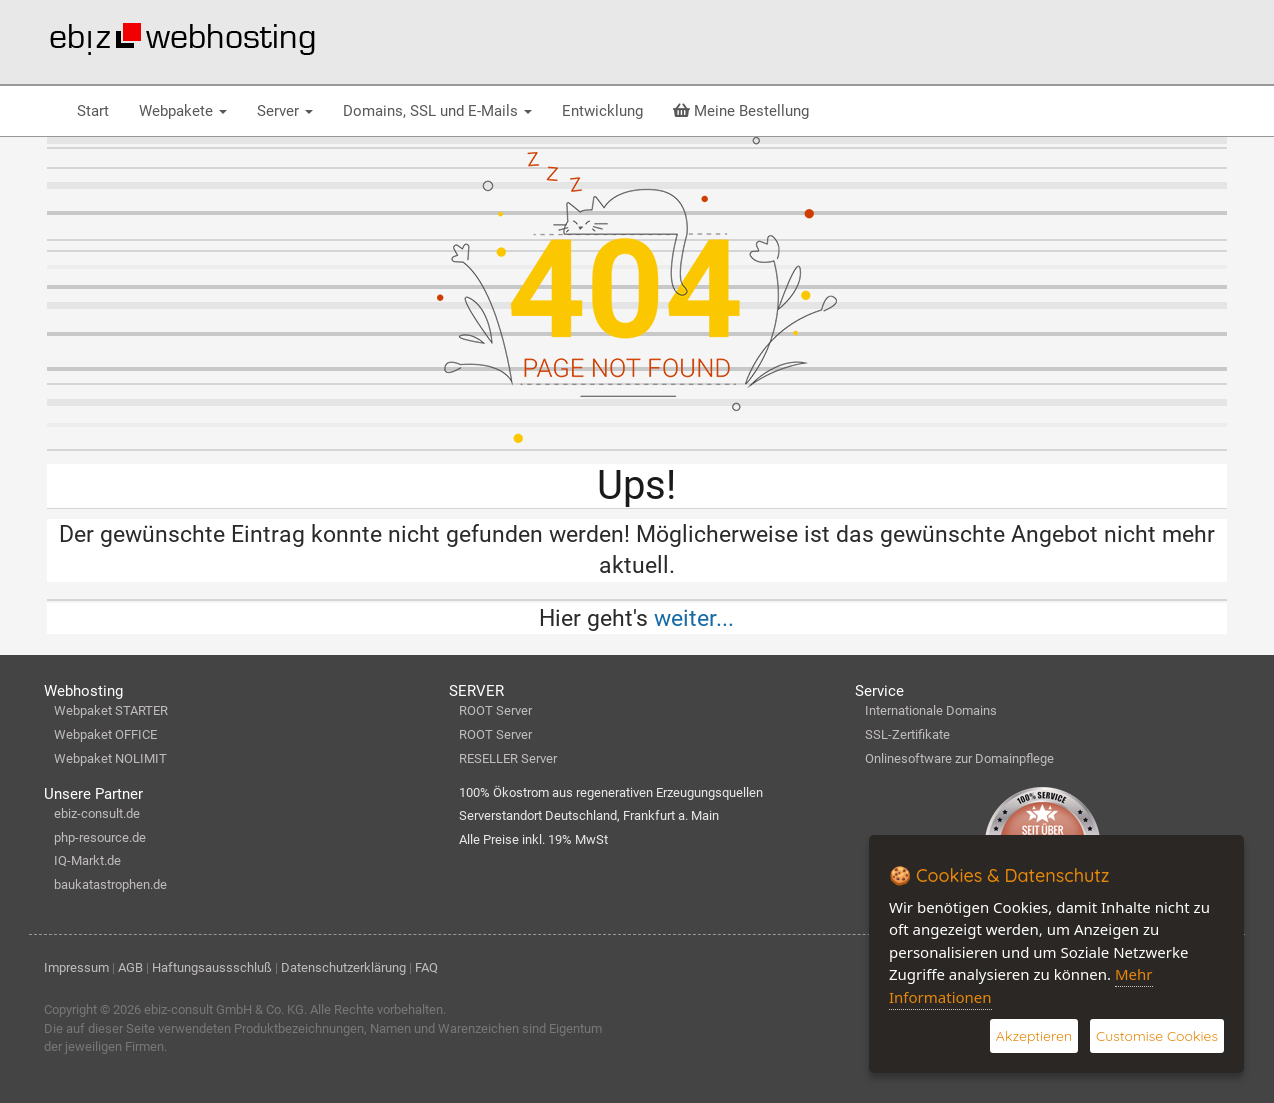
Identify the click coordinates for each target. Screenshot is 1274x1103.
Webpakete (183, 111)
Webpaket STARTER (111, 710)
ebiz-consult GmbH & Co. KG (224, 1009)
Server (285, 111)
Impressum (76, 967)
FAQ (426, 967)
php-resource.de (100, 837)
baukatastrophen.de (110, 884)
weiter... (694, 618)
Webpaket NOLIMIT (110, 758)
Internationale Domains (931, 710)
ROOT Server (495, 710)
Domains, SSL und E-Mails (437, 111)
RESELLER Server (508, 758)
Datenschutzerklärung (343, 967)
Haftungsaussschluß (212, 967)
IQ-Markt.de (87, 860)
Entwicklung (602, 111)
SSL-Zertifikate (907, 734)
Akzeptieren (1034, 1036)
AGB (130, 967)
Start (93, 111)
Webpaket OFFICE (105, 734)
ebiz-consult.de (97, 813)
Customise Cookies (1157, 1036)
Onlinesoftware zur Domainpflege (959, 758)
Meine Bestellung (741, 111)
